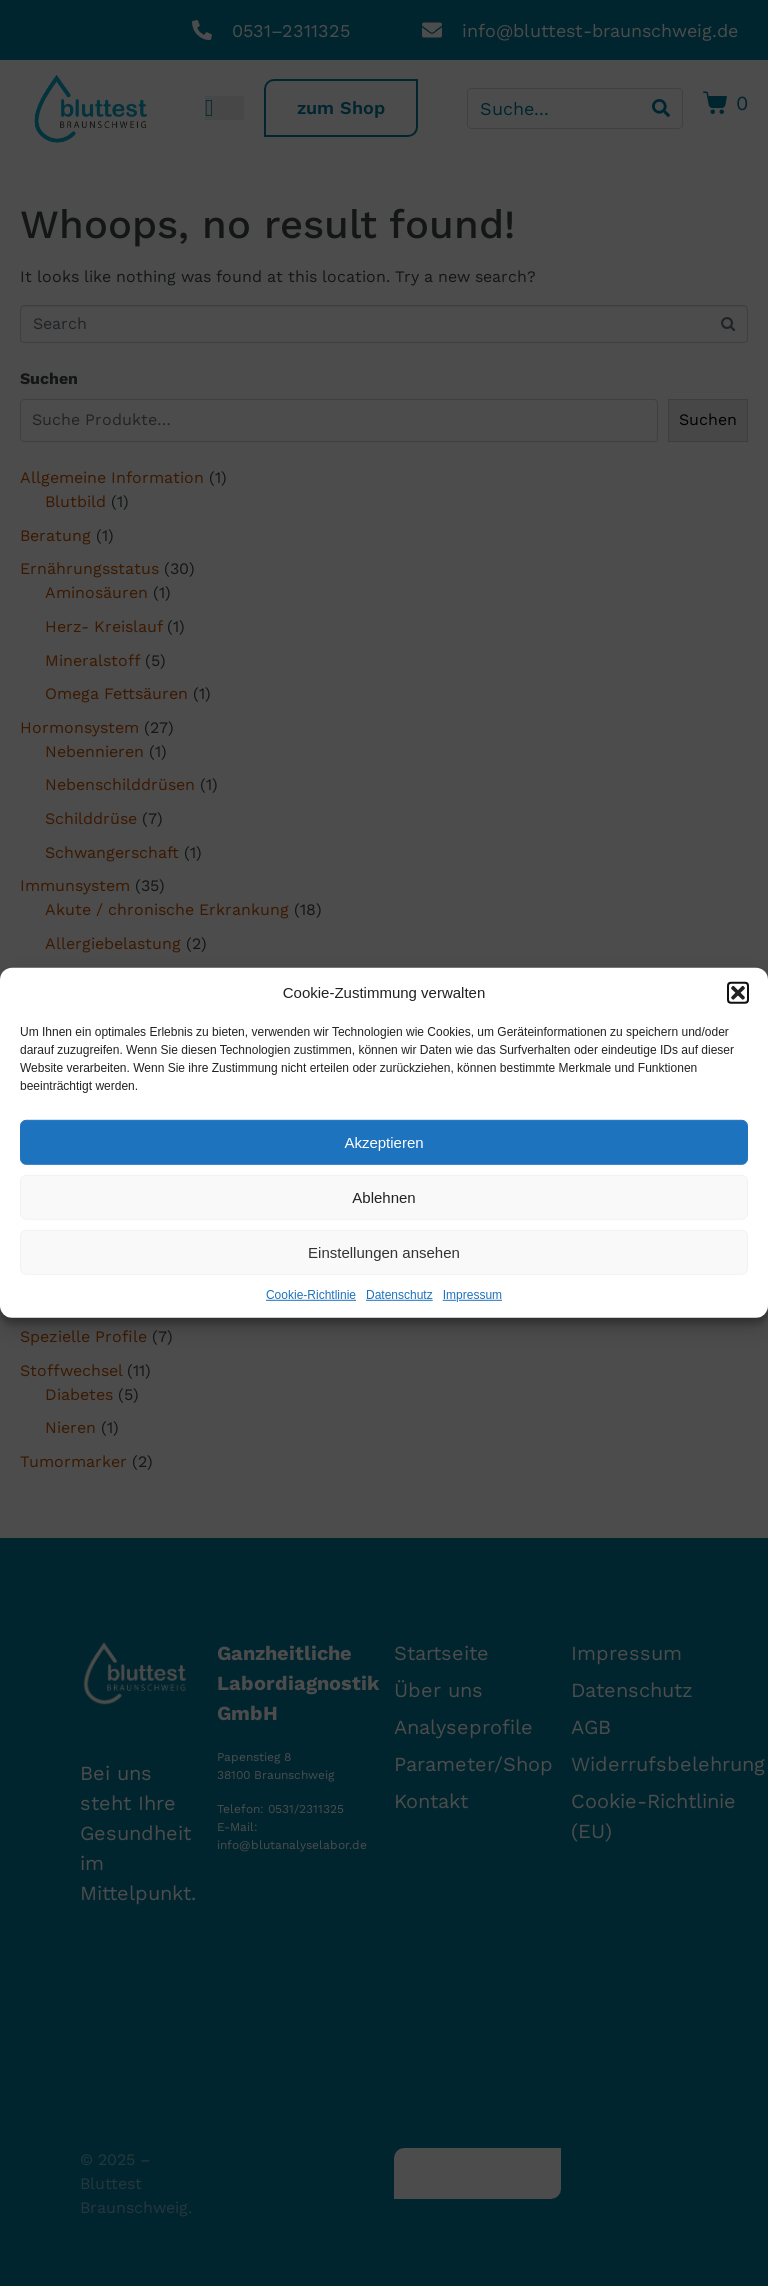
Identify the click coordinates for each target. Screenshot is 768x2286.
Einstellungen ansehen (384, 1251)
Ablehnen (383, 1196)
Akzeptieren (383, 1141)
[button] (738, 993)
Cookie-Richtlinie (311, 1295)
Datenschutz (399, 1295)
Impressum (472, 1295)
